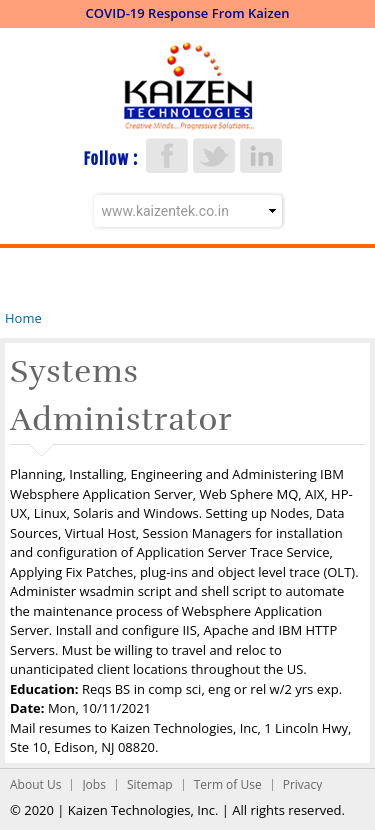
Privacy (303, 784)
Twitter (214, 155)
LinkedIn (261, 155)
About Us (35, 784)
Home (23, 318)
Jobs (94, 784)
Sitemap (150, 784)
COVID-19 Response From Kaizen (188, 13)
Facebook (167, 155)
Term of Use (228, 784)
